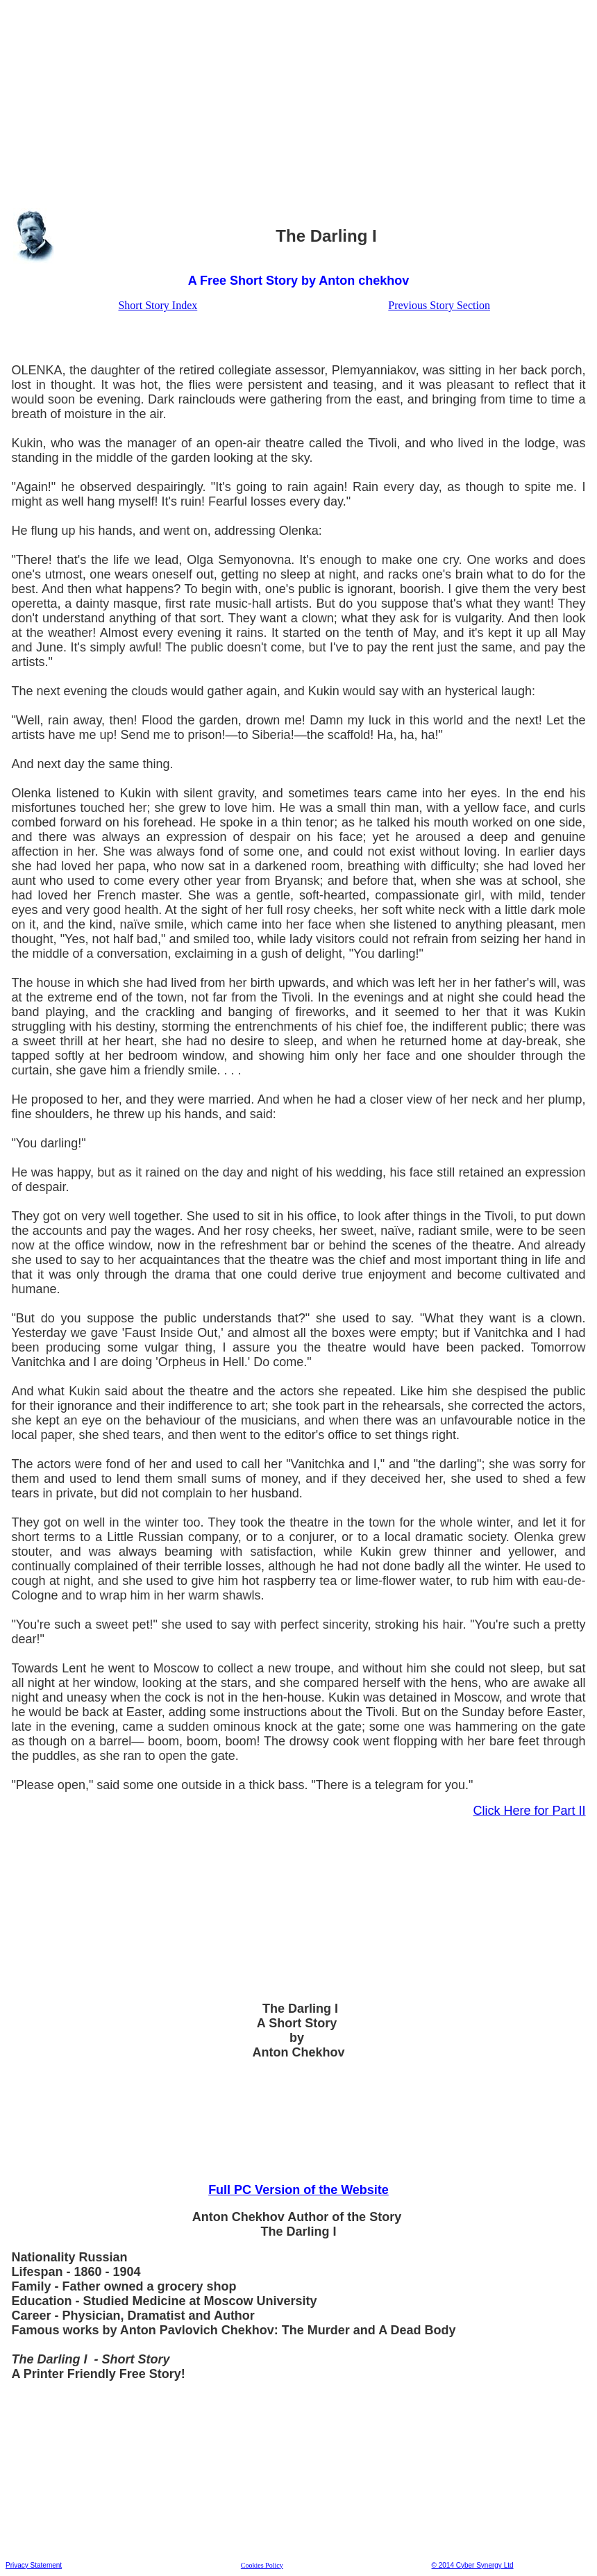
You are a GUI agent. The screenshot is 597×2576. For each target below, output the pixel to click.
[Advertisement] (298, 103)
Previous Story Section (439, 305)
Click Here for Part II (529, 1811)
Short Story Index (157, 305)
